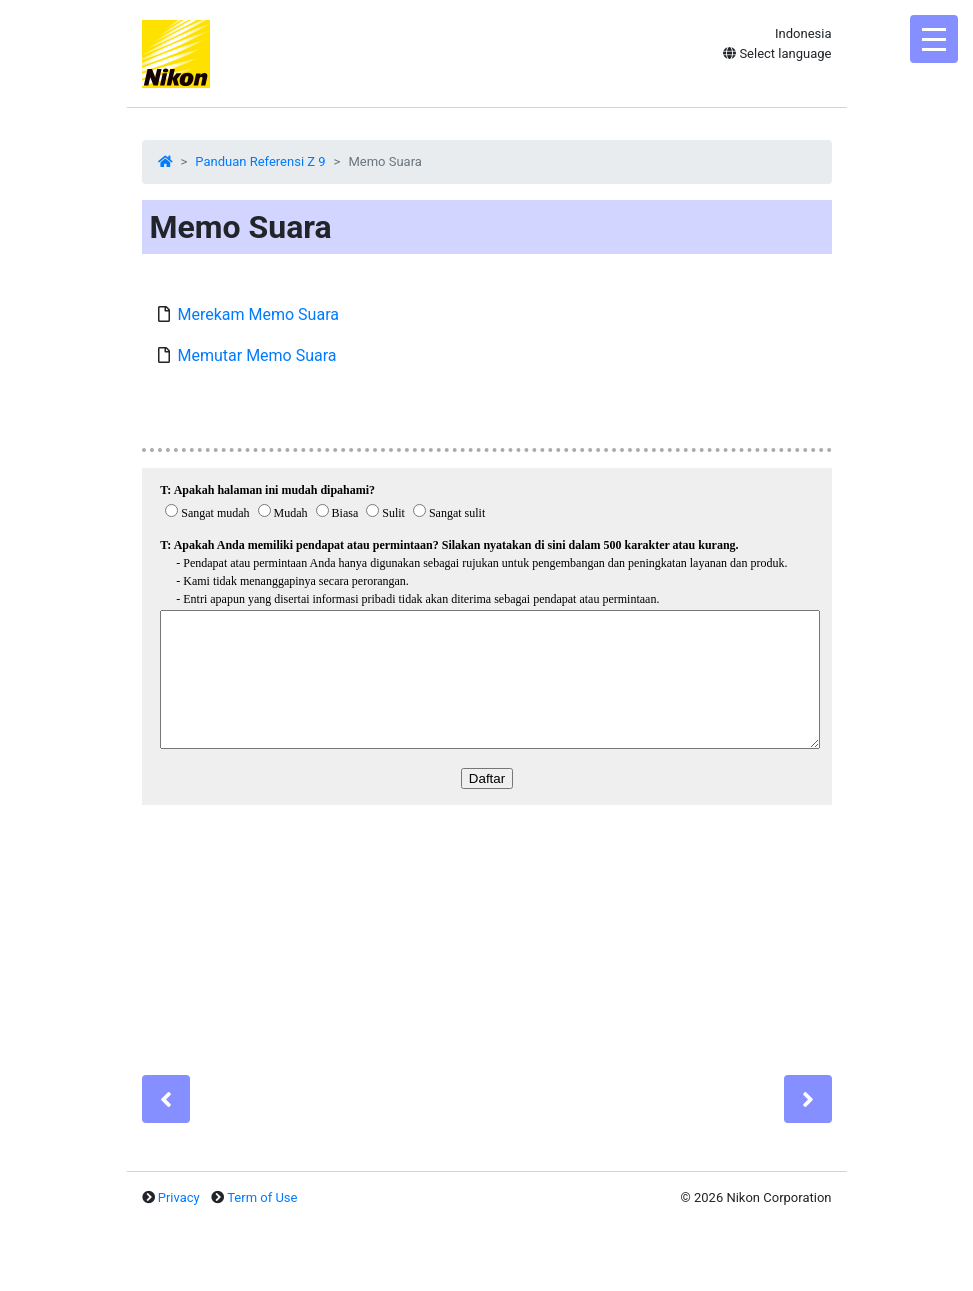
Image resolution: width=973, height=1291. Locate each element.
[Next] (808, 1099)
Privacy (179, 1197)
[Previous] (166, 1099)
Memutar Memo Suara (257, 355)
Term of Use (262, 1197)
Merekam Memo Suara (258, 314)
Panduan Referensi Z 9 (260, 161)
